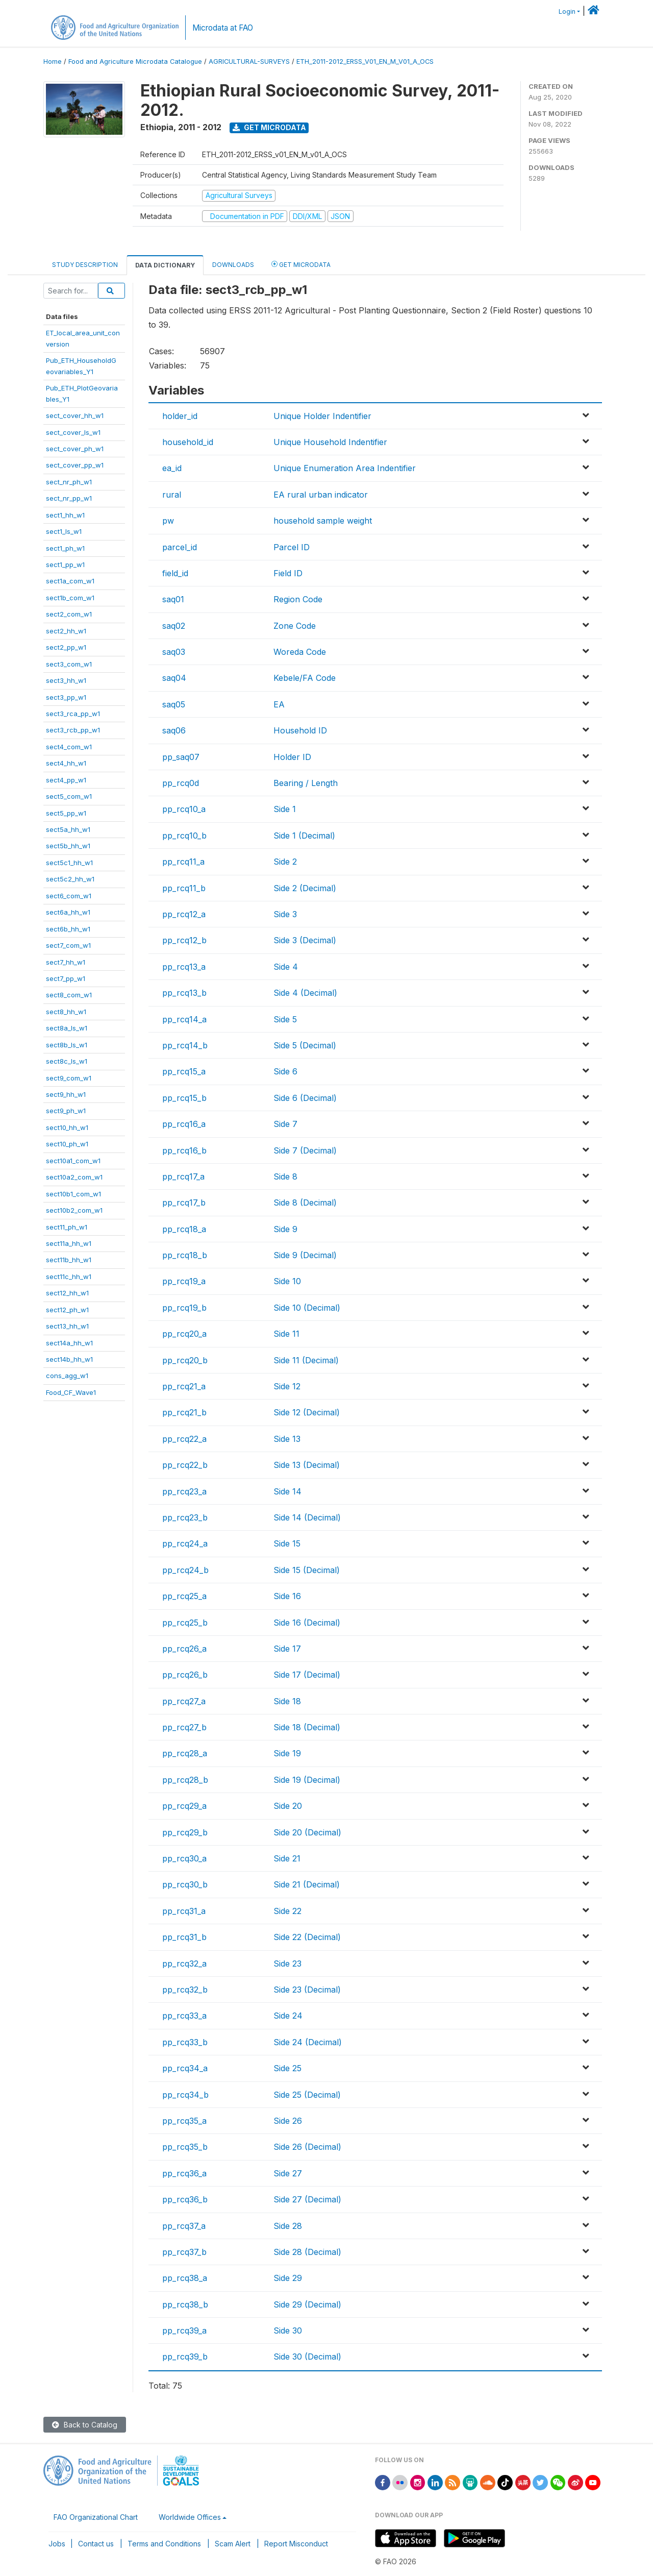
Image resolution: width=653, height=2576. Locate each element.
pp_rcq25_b (185, 1622)
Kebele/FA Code (304, 678)
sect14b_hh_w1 (69, 1359)
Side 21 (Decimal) (306, 1884)
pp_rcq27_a (184, 1701)
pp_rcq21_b (184, 1412)
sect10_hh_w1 (67, 1127)
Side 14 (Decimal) (307, 1517)
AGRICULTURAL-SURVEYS (249, 61)
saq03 (173, 652)
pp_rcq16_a (184, 1124)
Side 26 (287, 2121)
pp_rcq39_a (184, 2330)
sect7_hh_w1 (65, 962)
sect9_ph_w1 (66, 1111)
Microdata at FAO (222, 28)
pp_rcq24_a (185, 1543)
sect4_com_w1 (69, 747)
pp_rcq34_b (185, 2095)
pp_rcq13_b (184, 993)
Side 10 (287, 1281)
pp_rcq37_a (184, 2226)
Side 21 (286, 1858)
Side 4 (285, 967)
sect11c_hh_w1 (68, 1276)
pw (168, 521)
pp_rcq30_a (184, 1858)
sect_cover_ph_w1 (75, 449)
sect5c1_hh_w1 (69, 862)
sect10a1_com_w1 (73, 1161)
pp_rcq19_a (184, 1281)
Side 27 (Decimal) (307, 2199)
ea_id (172, 468)
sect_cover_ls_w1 (73, 432)
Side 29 (287, 2278)
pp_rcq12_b (184, 940)
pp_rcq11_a (183, 861)
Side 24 (288, 2015)
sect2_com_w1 (69, 614)
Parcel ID (291, 547)
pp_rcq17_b (184, 1202)
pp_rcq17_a (183, 1176)
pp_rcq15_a (184, 1071)
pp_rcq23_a (184, 1491)
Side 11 (286, 1334)
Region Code (297, 599)
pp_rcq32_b (185, 1989)
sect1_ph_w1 (65, 548)
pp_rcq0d (180, 783)
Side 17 (287, 1648)
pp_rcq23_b (185, 1517)
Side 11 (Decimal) (306, 1360)
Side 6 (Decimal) (305, 1098)
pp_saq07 (180, 757)
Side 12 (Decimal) (306, 1412)
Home (52, 61)
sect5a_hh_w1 (68, 829)
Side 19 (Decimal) (306, 1780)
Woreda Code (299, 652)
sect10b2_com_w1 (74, 1210)
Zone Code (294, 626)
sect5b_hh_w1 (68, 846)
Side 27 (287, 2173)
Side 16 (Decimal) (306, 1622)
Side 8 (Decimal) (305, 1202)
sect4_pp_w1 (66, 780)
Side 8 (285, 1176)
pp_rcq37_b (184, 2252)
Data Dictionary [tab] (165, 265)
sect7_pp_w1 (65, 978)
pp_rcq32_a (184, 1963)
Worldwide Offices (190, 2517)
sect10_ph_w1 (67, 1144)
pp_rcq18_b (184, 1255)
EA (279, 704)
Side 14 (287, 1491)
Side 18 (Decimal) (306, 1727)
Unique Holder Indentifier (322, 416)
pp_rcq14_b (185, 1045)
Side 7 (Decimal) (305, 1150)
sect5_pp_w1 (66, 813)
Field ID (288, 573)
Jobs (56, 2543)
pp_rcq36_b (185, 2199)
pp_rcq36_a (184, 2173)
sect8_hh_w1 (66, 1012)
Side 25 (287, 2068)
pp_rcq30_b (185, 1884)
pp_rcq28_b (185, 1780)
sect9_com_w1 (68, 1078)
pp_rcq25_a (184, 1596)
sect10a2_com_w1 (74, 1177)
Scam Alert (232, 2543)
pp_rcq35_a (184, 2121)
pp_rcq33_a (184, 2015)
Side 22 (287, 1911)
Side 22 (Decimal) (307, 1937)
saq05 (173, 704)
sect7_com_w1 (68, 945)
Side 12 (286, 1386)
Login (567, 11)
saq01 (173, 599)
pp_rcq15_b (184, 1098)
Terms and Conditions (164, 2543)
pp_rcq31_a (184, 1911)
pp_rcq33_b (185, 2042)
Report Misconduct (296, 2543)
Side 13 (286, 1439)
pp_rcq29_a (184, 1806)
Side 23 (287, 1963)
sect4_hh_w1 (66, 763)
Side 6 (285, 1071)
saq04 (174, 678)
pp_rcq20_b (185, 1360)
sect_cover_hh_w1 (75, 415)
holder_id (179, 416)
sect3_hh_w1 (66, 680)
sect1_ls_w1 (64, 531)
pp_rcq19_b (184, 1308)
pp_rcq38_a (184, 2278)
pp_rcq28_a (184, 1753)
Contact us (96, 2543)
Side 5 (285, 1019)
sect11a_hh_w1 (68, 1243)
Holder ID (292, 757)
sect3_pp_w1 (66, 697)
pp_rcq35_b (185, 2147)
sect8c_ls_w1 (66, 1061)
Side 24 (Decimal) (307, 2042)
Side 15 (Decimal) (306, 1570)
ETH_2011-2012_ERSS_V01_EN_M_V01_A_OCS (365, 61)
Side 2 (285, 861)
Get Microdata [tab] (301, 264)
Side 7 (285, 1124)
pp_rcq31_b (184, 1937)
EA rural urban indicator (320, 494)
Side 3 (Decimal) (304, 940)
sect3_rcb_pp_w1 (73, 730)
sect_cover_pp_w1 (75, 465)
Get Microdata (269, 127)
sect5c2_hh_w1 (70, 879)
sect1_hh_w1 (65, 515)
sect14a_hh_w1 (69, 1343)
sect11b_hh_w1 (68, 1260)
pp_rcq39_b (185, 2356)
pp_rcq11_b (184, 888)
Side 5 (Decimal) (304, 1045)
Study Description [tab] (85, 264)
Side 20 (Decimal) (307, 1832)
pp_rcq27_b (184, 1727)
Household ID (300, 730)
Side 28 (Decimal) (307, 2252)
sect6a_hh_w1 (68, 912)
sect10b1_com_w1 (73, 1194)
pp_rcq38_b (185, 2304)
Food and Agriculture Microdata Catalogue (135, 61)
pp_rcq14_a (184, 1019)
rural (171, 494)
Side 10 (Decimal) (306, 1308)
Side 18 (287, 1701)
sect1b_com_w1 (70, 598)
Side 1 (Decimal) (304, 835)
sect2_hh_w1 (66, 631)
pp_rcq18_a (184, 1229)
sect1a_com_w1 (70, 581)
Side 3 (285, 914)
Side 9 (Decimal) (305, 1255)
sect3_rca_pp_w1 (73, 713)
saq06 (174, 730)
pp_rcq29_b (185, 1832)
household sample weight (322, 521)
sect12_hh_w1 (67, 1293)
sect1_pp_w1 (65, 564)
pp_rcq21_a (184, 1386)
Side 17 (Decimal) (306, 1675)
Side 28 (287, 2226)
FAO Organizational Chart (96, 2517)
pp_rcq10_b (184, 835)
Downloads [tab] (233, 264)
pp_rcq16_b (184, 1150)
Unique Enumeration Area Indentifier (344, 468)
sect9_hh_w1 (66, 1094)
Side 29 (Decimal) (307, 2304)
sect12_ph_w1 (67, 1310)
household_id (187, 442)
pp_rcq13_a (184, 967)
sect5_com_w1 (69, 796)
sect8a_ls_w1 (66, 1028)
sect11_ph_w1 (66, 1227)
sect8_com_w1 (69, 995)
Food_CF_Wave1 (71, 1392)
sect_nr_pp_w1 (69, 498)
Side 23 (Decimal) (307, 1989)
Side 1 (284, 809)
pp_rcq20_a (184, 1334)
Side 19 (287, 1753)
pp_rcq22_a (184, 1439)
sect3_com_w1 (69, 664)
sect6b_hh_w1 (68, 929)
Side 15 (286, 1543)
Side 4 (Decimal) (305, 993)
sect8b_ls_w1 (66, 1045)
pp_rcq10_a (184, 809)
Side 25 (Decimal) (307, 2095)
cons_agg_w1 (67, 1375)
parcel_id (179, 547)
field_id (175, 573)
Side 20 (287, 1806)
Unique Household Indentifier (330, 442)
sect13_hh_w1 (67, 1326)
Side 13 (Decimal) (306, 1465)
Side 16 (287, 1596)
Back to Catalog (84, 2424)
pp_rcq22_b (185, 1465)
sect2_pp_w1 (66, 647)
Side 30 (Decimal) (307, 2356)
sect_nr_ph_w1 (69, 482)
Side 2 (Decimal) (304, 888)
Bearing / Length (305, 783)
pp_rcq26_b (185, 1675)
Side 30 (287, 2330)
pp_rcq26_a (184, 1648)
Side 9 (285, 1229)
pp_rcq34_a (185, 2068)
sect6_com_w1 (68, 896)
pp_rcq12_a (184, 914)
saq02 (173, 626)
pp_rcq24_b (185, 1570)
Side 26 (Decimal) (307, 2147)
